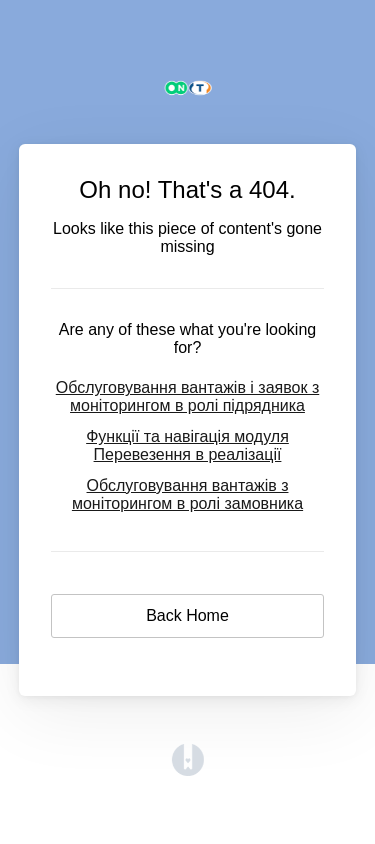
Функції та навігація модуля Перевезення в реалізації (187, 445)
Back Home (187, 615)
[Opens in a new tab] (188, 770)
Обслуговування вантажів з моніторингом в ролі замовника (187, 494)
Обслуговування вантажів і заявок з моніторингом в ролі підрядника (188, 396)
